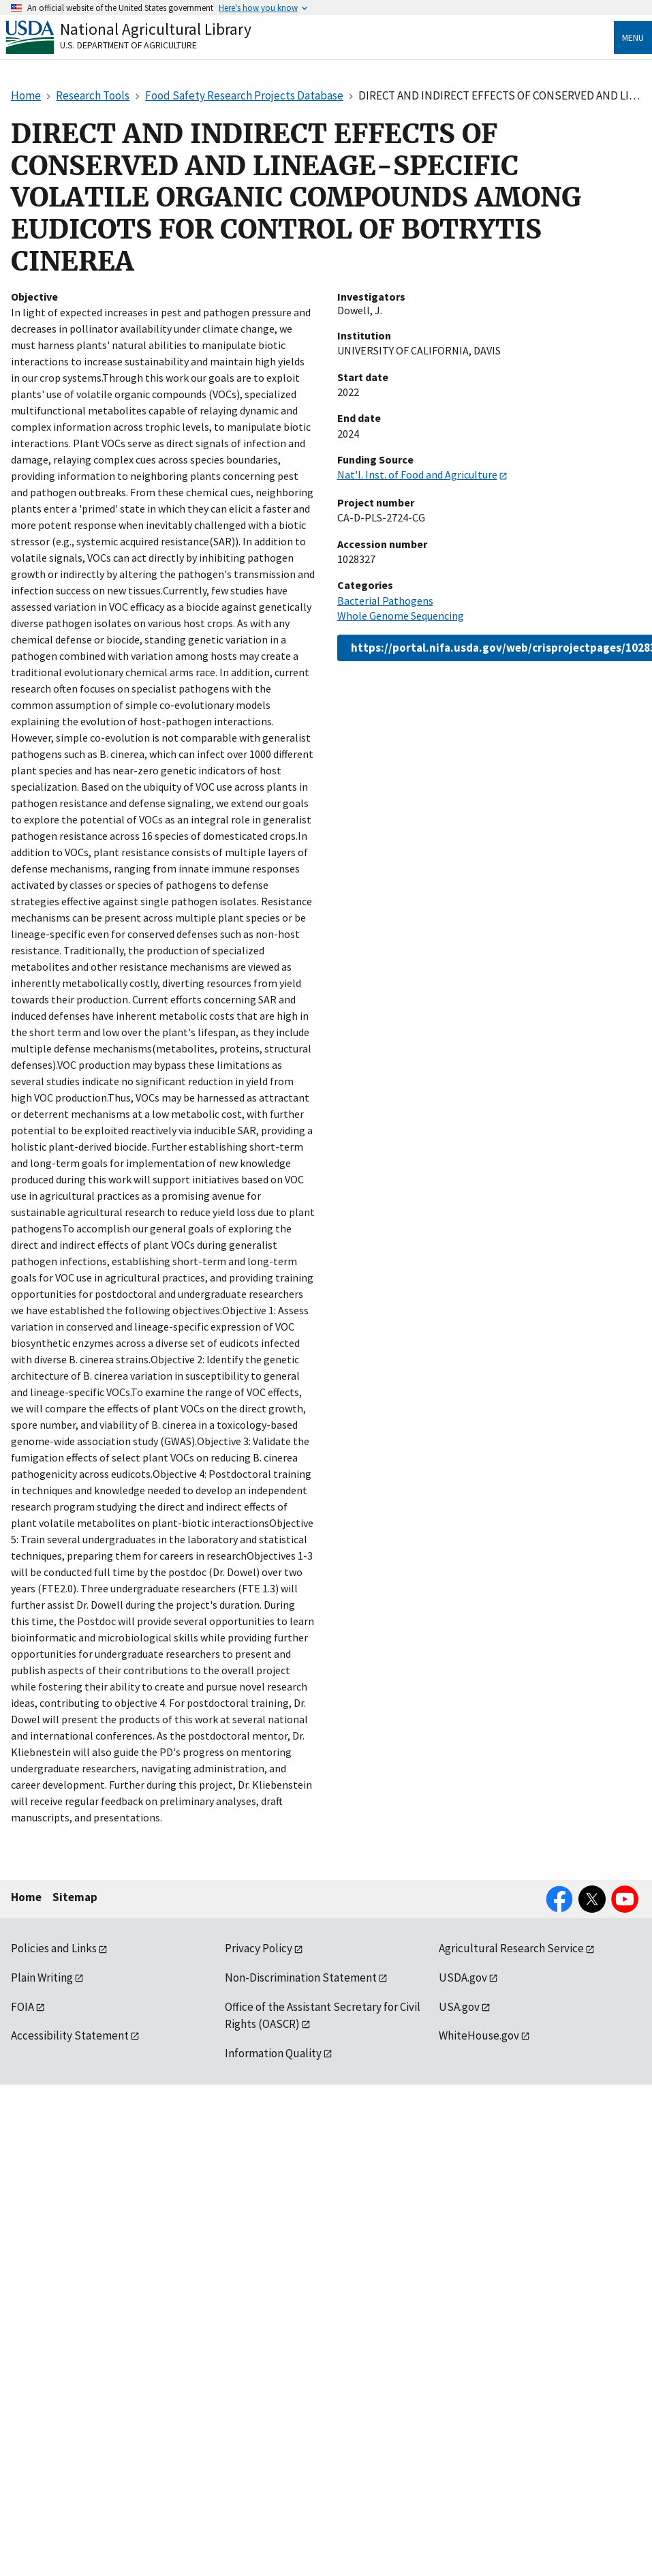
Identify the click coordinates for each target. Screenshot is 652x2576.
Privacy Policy (258, 1948)
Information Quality (273, 2053)
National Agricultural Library (155, 29)
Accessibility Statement (70, 2035)
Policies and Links (54, 1948)
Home (26, 1897)
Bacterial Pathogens (385, 600)
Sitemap (74, 1897)
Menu (633, 37)
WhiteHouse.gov (479, 2035)
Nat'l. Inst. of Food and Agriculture (417, 474)
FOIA (22, 2006)
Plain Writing (42, 1977)
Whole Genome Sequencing (400, 615)
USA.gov (459, 2006)
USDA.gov (463, 1977)
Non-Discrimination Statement (301, 1977)
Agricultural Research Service (511, 1948)
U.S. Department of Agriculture (128, 45)
